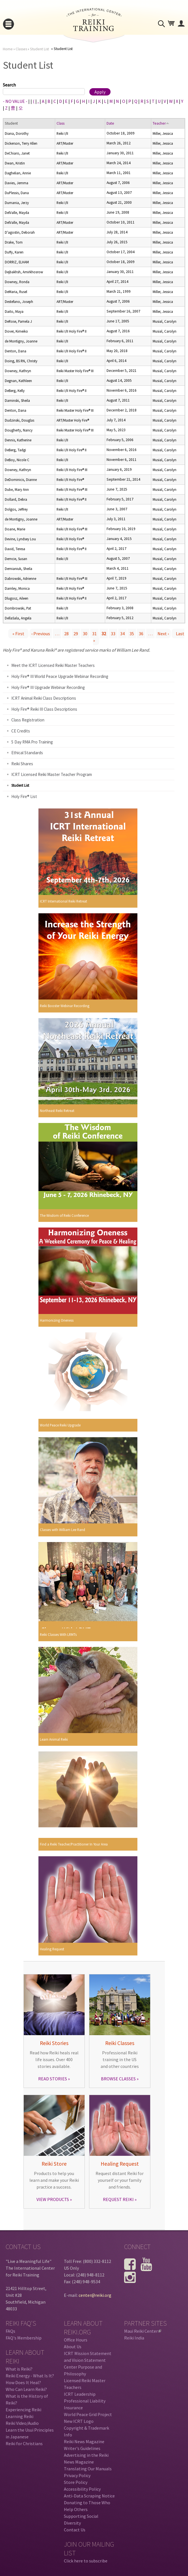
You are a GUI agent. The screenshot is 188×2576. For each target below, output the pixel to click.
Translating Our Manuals (88, 2468)
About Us (72, 2346)
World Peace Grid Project (88, 2414)
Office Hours (75, 2340)
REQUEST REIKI (118, 2199)
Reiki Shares (22, 763)
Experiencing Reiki (23, 2409)
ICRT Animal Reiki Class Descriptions (43, 698)
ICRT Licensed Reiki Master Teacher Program (51, 774)
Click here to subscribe (85, 2561)
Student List (39, 49)
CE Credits (20, 731)
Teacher (161, 123)
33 (113, 633)
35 (131, 633)
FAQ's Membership (24, 2338)
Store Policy (75, 2482)
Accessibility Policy (82, 2489)
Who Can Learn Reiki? (26, 2389)
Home (8, 49)
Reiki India (134, 2338)
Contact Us (74, 2529)
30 (85, 633)
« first (18, 633)
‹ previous (40, 633)
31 (94, 633)
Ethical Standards (27, 752)
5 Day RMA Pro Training (32, 742)
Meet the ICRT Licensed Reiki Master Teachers (53, 665)
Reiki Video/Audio (22, 2423)
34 (122, 633)
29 (76, 633)
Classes (21, 49)
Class (60, 123)
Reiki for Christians (24, 2443)
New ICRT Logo (79, 2421)
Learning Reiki (19, 2416)
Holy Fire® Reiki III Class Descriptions (44, 709)
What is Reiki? (19, 2369)
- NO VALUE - (15, 101)
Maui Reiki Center (142, 2331)
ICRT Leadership (80, 2394)
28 (66, 633)
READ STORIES (52, 2078)
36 (141, 633)
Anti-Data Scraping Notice (89, 2496)
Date (110, 123)
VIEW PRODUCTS (52, 2199)
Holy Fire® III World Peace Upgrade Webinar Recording (59, 676)
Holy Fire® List (24, 796)
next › (163, 633)
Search (9, 85)
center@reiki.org (95, 2295)
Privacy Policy (77, 2475)
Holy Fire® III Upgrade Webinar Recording (48, 687)
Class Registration (27, 720)
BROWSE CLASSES (118, 2078)
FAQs (10, 2331)
